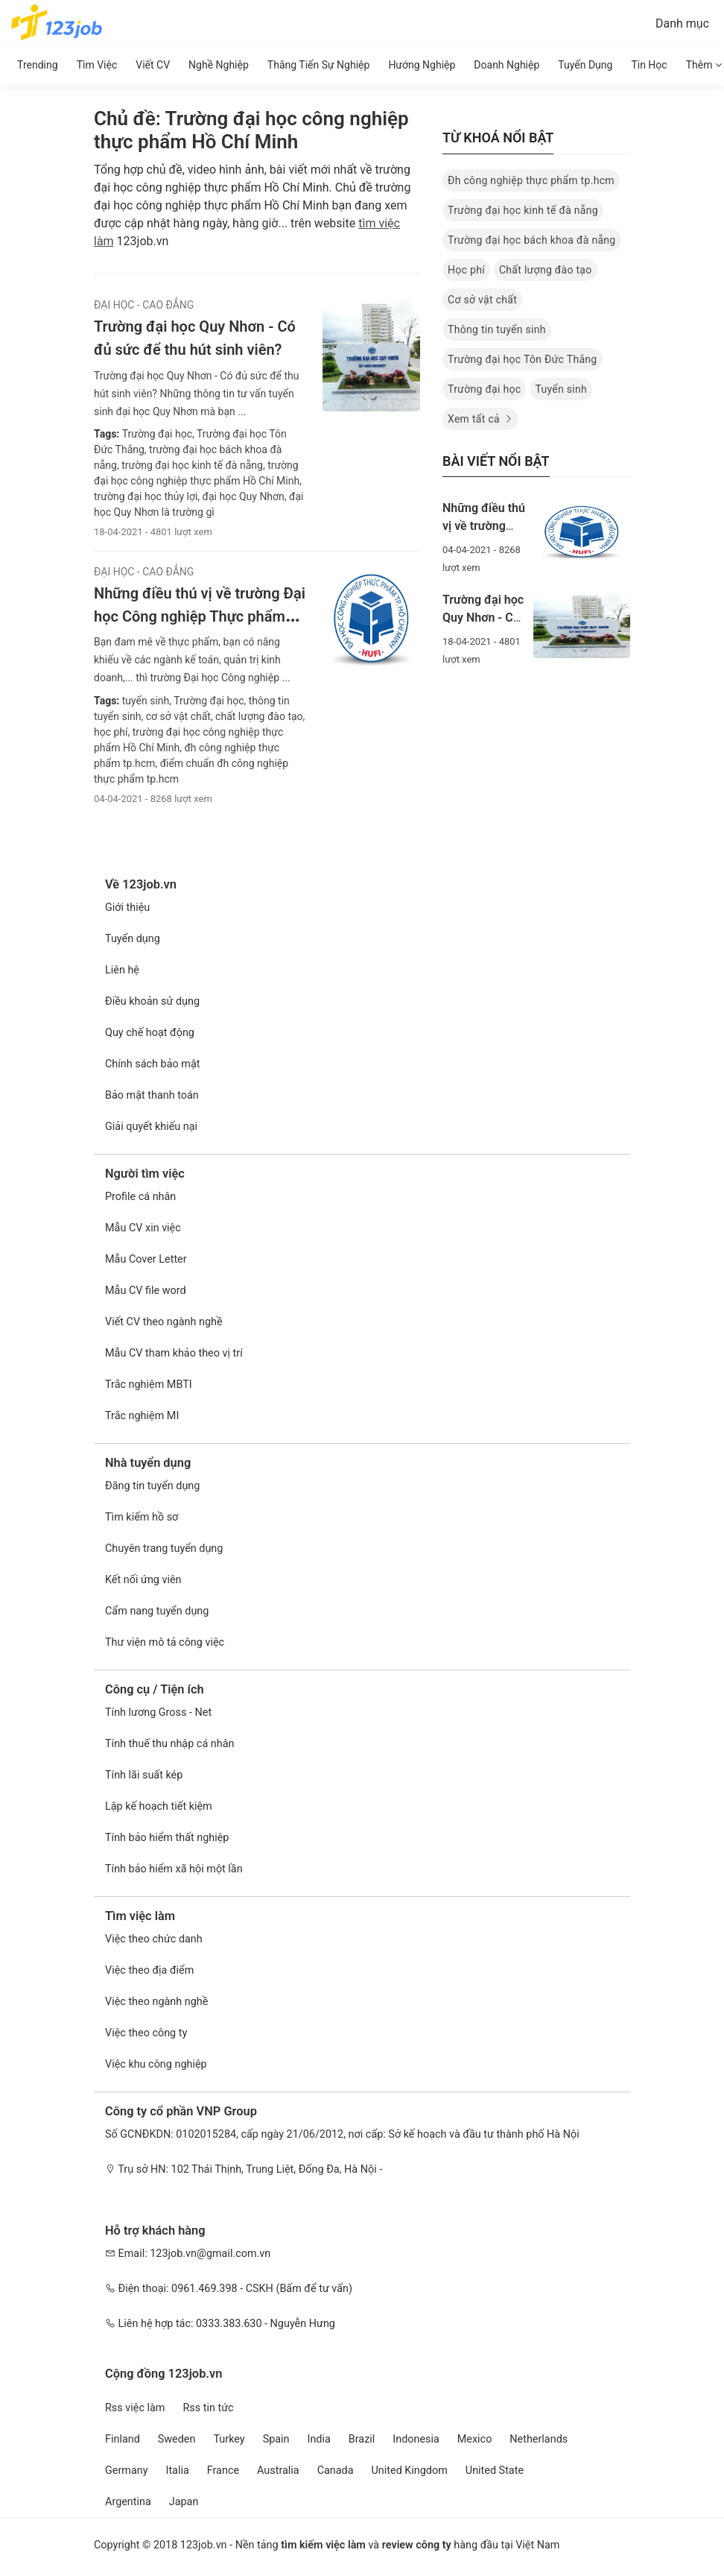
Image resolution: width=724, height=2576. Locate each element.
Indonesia (416, 2439)
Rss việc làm (135, 2408)
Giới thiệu (127, 907)
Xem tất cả (480, 419)
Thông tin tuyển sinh (497, 329)
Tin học (649, 65)
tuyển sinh (146, 701)
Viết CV (153, 65)
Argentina (128, 2502)
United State (495, 2470)
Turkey (228, 2439)
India (319, 2439)
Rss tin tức (207, 2408)
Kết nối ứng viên (143, 1579)
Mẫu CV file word (145, 1290)
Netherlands (538, 2439)
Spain (276, 2439)
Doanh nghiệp (506, 65)
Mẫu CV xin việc (143, 1228)
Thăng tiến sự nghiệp (318, 65)
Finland (122, 2439)
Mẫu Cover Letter (146, 1259)
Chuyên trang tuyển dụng (164, 1548)
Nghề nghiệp (218, 65)
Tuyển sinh (561, 389)
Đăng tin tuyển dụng (152, 1486)
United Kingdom (410, 2470)
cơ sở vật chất (177, 716)
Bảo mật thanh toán (152, 1095)
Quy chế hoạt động (149, 1032)
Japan (184, 2502)
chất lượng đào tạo (258, 716)
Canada (335, 2470)
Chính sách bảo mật (152, 1064)
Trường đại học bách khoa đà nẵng (532, 240)
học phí (111, 732)
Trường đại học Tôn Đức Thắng (522, 359)
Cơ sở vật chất (482, 300)
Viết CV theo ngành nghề (164, 1322)
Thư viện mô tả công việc (164, 1642)
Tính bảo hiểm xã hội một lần (174, 1869)
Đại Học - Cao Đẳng (144, 305)
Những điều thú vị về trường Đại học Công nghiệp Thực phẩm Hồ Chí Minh (199, 616)
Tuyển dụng (585, 65)
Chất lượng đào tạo (545, 270)
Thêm (704, 65)
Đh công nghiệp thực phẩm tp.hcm (531, 180)
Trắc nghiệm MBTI (148, 1384)
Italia (176, 2470)
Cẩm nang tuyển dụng (157, 1611)
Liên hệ (122, 970)
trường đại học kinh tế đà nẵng (191, 465)
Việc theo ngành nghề (156, 2001)
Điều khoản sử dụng (152, 1001)
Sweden (177, 2439)
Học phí (466, 270)
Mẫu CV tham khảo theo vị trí (174, 1353)
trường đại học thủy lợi (145, 496)
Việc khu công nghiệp (156, 2064)
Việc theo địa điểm (149, 1970)
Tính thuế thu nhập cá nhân (169, 1743)
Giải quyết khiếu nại (151, 1126)
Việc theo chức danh (154, 1939)
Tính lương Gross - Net (158, 1712)
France (223, 2470)
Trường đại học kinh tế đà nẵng (523, 210)
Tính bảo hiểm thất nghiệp (167, 1837)
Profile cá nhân (140, 1196)
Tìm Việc (97, 65)
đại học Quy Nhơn (242, 496)
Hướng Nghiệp (421, 65)
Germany (126, 2470)
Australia (278, 2470)
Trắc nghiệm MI (142, 1415)
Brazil (362, 2439)
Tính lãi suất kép (143, 1775)
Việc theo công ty (146, 2033)
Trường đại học (157, 434)
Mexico (474, 2439)
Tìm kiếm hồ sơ (141, 1517)
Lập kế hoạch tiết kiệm (158, 1806)
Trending (37, 65)
